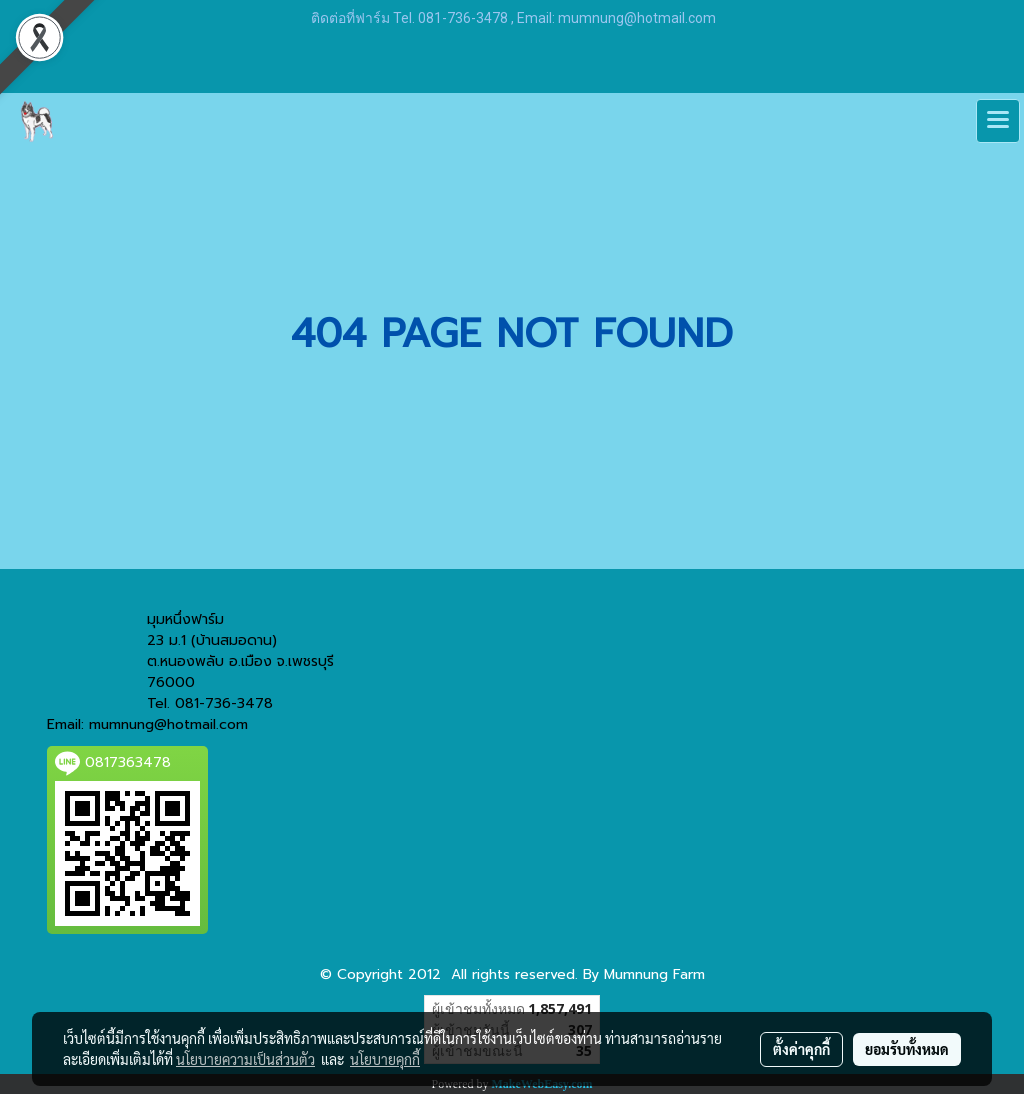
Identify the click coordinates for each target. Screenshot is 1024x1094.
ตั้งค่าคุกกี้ (801, 1049)
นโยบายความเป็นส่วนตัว (245, 1059)
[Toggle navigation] (998, 121)
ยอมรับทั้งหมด (907, 1049)
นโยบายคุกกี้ (385, 1059)
